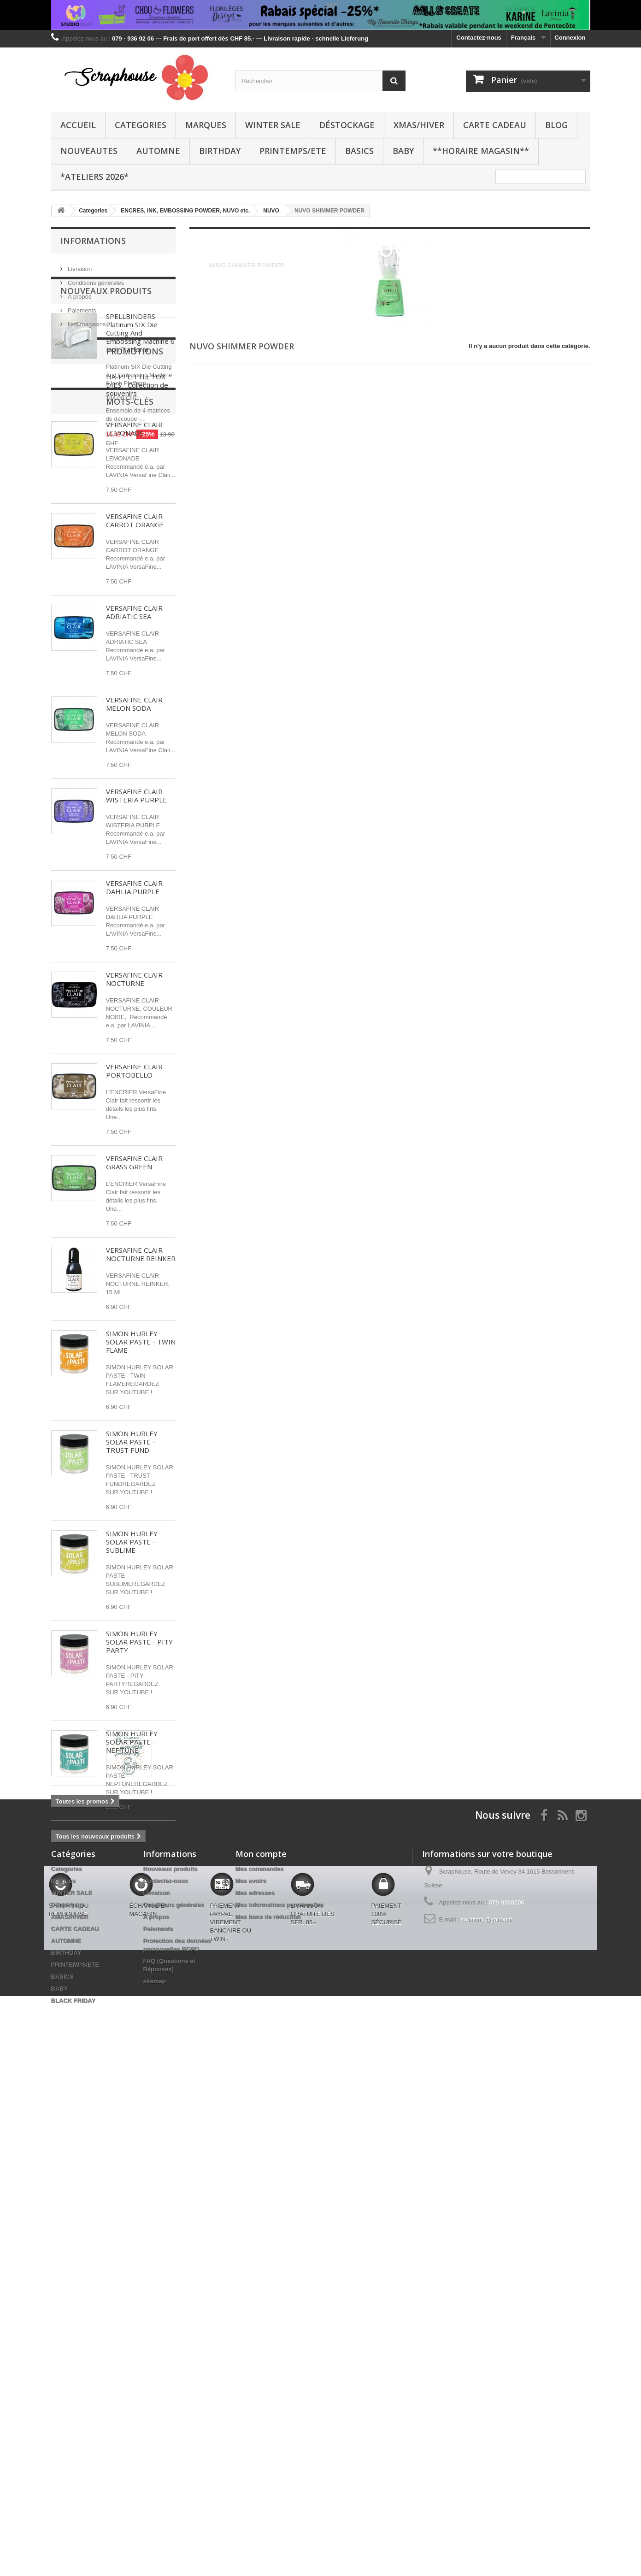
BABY (403, 150)
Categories (140, 124)
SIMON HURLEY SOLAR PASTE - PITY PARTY (139, 1706)
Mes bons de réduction (268, 2349)
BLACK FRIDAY (73, 2433)
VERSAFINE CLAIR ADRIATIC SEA (134, 676)
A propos (79, 292)
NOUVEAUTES (89, 150)
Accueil (78, 124)
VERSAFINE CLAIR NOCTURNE (134, 1043)
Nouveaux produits (106, 355)
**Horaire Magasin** (481, 150)
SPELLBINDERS (79, 2131)
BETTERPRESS (134, 2131)
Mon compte (261, 2286)
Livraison (79, 265)
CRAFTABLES (128, 2118)
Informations (93, 240)
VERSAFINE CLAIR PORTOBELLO (134, 1135)
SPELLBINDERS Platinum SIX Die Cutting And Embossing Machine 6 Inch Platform (140, 397)
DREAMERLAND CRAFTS (92, 2187)
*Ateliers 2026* (94, 176)
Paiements (81, 306)
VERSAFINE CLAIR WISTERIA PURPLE (136, 860)
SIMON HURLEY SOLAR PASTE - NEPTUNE (132, 1806)
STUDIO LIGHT (77, 2118)
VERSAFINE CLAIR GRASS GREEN (134, 1227)
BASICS (359, 150)
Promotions (89, 1934)
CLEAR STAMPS (129, 2145)
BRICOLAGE (110, 2159)
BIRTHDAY (220, 150)
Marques (205, 124)
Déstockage (347, 124)
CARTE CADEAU (494, 124)
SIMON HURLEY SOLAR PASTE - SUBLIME (132, 1606)
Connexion (569, 37)
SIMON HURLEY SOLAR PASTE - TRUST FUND (132, 1506)
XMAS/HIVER (419, 124)
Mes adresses (255, 2325)
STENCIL (69, 2159)
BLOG (556, 124)
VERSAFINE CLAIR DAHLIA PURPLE (134, 952)
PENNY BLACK (77, 2173)
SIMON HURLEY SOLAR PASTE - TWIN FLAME (141, 1406)
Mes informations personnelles (279, 2337)
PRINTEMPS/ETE (292, 150)
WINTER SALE (272, 124)
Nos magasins (86, 320)
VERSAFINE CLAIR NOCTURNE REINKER (141, 1318)
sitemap (154, 2414)
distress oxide (76, 2145)
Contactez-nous (478, 37)
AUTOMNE (158, 150)
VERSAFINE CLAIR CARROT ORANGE (135, 585)
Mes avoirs (250, 2313)
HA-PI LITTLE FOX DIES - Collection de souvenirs (137, 1968)
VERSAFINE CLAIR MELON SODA (134, 768)
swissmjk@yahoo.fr (486, 2352)
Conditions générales (95, 279)
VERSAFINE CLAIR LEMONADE (134, 493)
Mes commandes (259, 2301)
